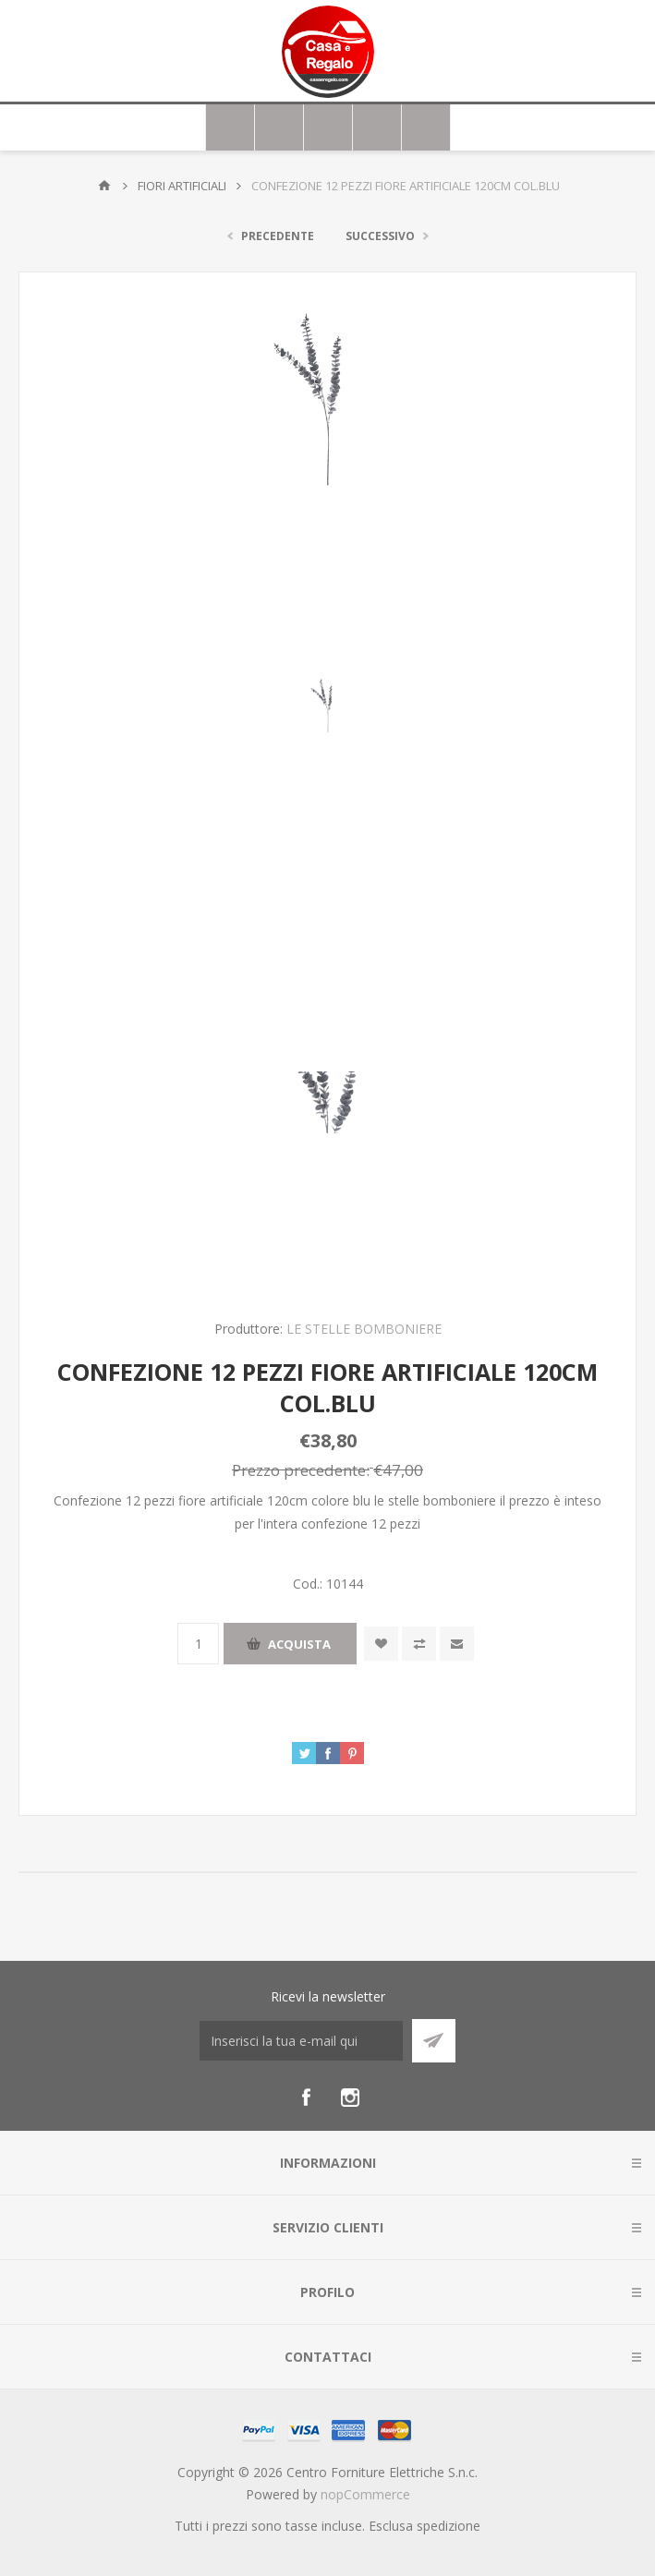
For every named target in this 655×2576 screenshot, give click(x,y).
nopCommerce (365, 2494)
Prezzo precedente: (301, 1469)
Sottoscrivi (433, 2040)
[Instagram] (350, 2097)
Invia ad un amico (457, 1644)
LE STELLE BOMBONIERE (364, 1328)
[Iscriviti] (301, 2041)
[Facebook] (306, 2097)
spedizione (448, 2525)
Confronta (419, 1644)
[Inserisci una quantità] (198, 1643)
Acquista (299, 1644)
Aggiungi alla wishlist (381, 1644)
